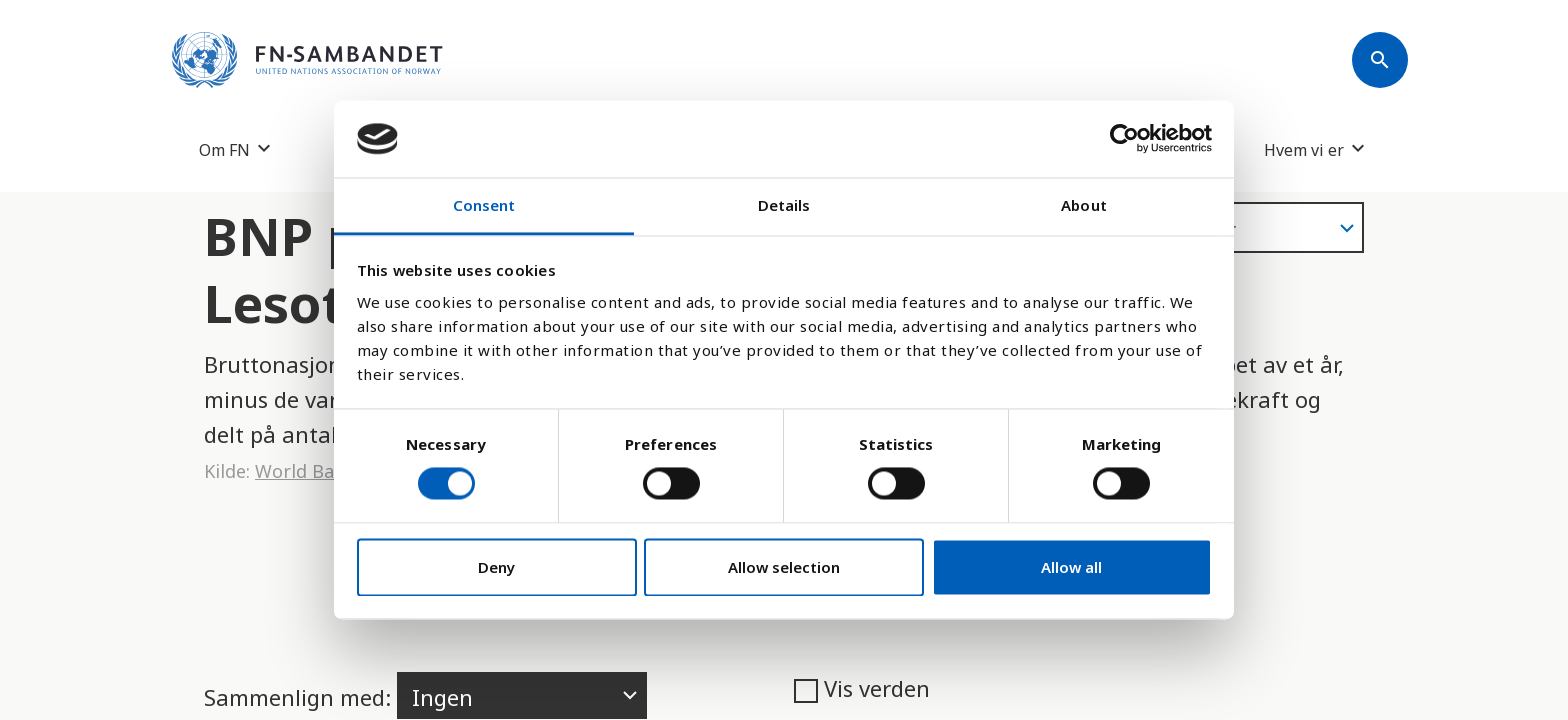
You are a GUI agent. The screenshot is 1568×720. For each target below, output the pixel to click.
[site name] (307, 60)
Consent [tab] (484, 205)
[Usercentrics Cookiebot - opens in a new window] (1124, 139)
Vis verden (862, 688)
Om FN (224, 149)
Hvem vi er (1304, 149)
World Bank (305, 471)
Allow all (1071, 567)
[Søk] (1380, 60)
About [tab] (1084, 205)
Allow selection (784, 567)
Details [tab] (784, 205)
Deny (496, 567)
